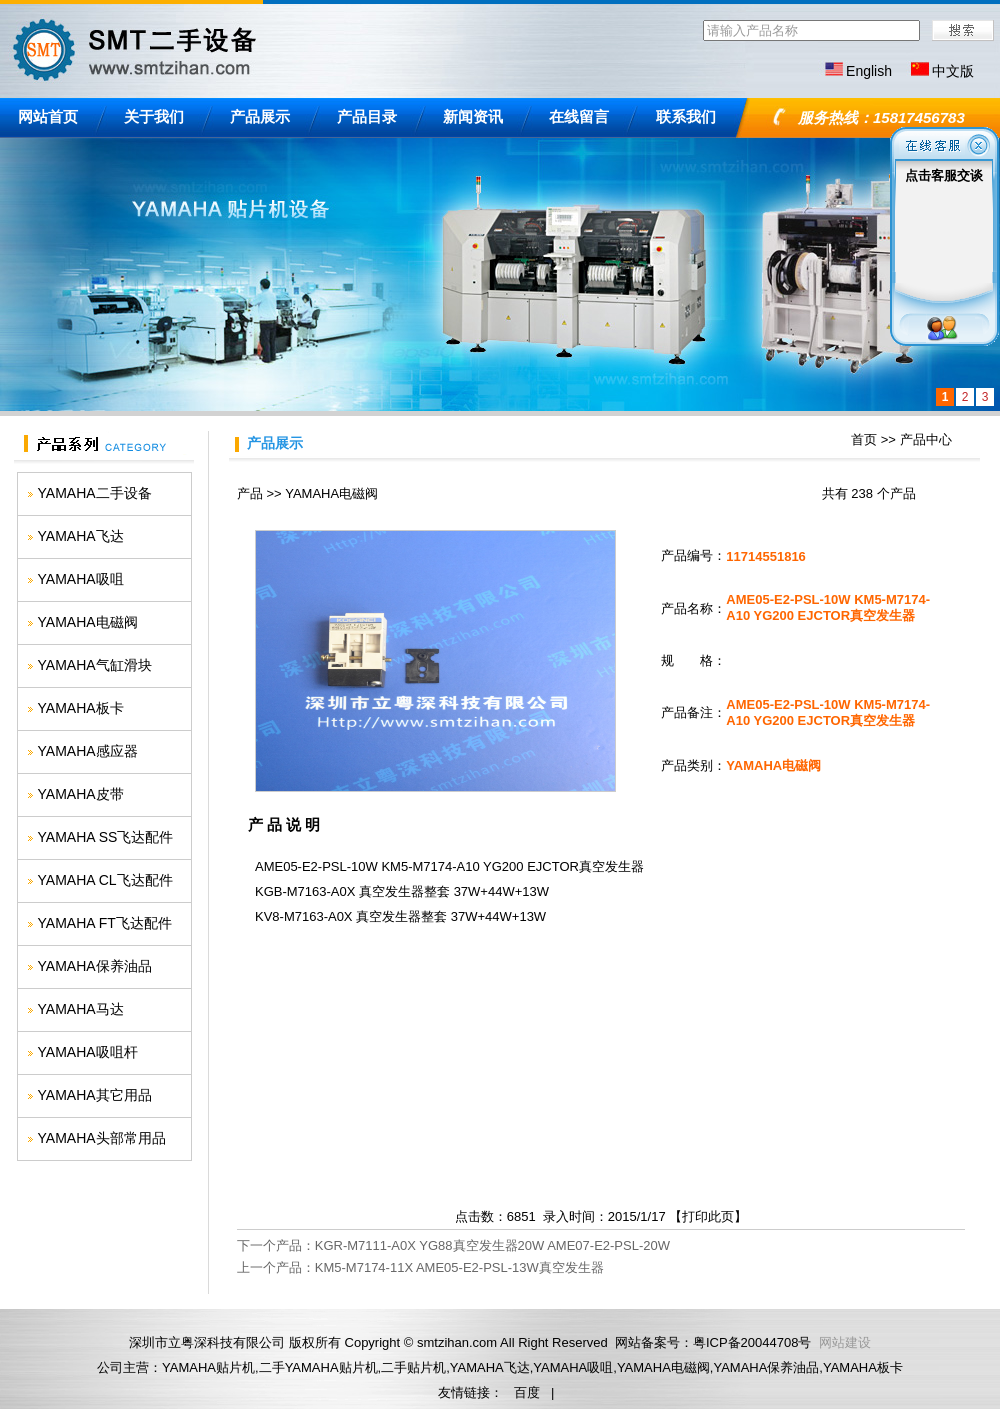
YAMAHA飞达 (81, 536)
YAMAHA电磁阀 (88, 622)
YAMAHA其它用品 (95, 1095)
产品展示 (260, 116)
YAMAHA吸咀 (81, 579)
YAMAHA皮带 (81, 794)
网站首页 (48, 116)
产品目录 (367, 116)
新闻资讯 (473, 116)
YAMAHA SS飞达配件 (106, 837)
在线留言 (579, 116)
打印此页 (708, 1216)
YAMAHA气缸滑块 (95, 665)
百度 (527, 1392)
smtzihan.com (457, 1342)
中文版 (953, 71)
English (869, 71)
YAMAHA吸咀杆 (88, 1052)
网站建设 (845, 1342)
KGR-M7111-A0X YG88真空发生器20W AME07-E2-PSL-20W (492, 1245)
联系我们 (686, 116)
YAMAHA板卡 (81, 708)
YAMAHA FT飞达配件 (105, 923)
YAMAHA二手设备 (95, 493)
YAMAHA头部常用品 (102, 1138)
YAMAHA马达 (81, 1009)
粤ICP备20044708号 (752, 1342)
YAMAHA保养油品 (95, 966)
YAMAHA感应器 (88, 751)
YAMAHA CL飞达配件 (105, 880)
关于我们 (154, 116)
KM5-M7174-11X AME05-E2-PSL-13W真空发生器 (459, 1267)
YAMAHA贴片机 (208, 1367)
